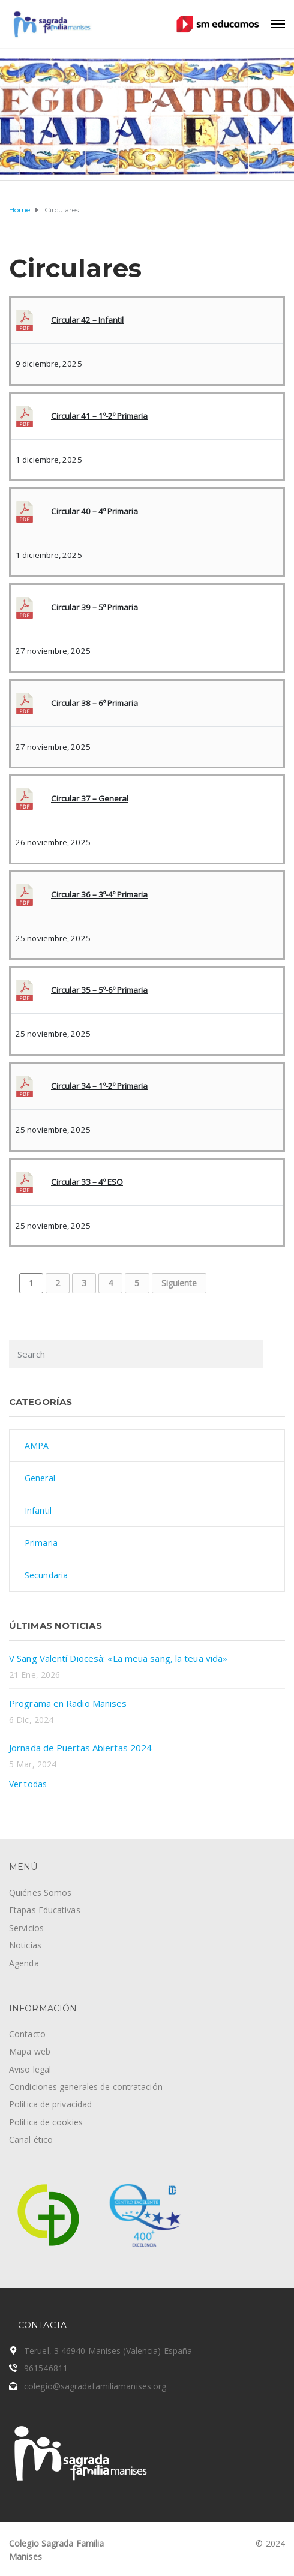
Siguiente (179, 1283)
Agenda (24, 1963)
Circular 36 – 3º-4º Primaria (99, 894)
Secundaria (46, 1575)
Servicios (26, 1927)
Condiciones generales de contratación (86, 2086)
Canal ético (31, 2139)
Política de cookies (46, 2122)
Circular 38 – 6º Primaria (94, 703)
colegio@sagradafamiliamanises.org (95, 2386)
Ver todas (28, 1784)
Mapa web (29, 2051)
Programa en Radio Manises (68, 1703)
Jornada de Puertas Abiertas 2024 (80, 1748)
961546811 (46, 2368)
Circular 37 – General (89, 798)
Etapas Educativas (44, 1910)
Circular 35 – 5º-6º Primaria (99, 989)
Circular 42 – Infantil (87, 319)
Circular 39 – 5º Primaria (94, 607)
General (40, 1478)
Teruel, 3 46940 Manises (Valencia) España (108, 2350)
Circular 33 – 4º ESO (87, 1181)
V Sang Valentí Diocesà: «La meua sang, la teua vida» (118, 1658)
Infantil (38, 1510)
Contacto (27, 2034)
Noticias (25, 1945)
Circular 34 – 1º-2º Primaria (99, 1085)
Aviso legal (30, 2069)
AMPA (37, 1445)
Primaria (41, 1542)
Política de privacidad (50, 2104)
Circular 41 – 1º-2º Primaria (99, 415)
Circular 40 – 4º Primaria (94, 511)
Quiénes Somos (40, 1892)
